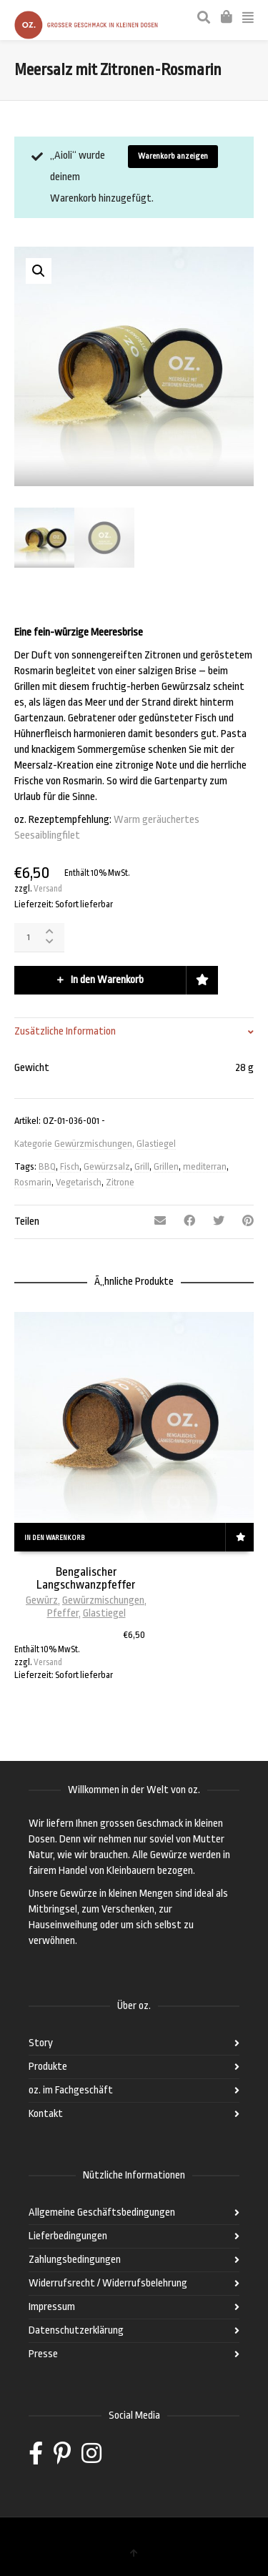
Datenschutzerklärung (76, 2330)
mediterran (205, 1166)
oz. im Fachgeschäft (71, 2090)
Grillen (166, 1166)
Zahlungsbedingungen (75, 2260)
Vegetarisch (78, 1182)
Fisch (69, 1166)
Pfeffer (63, 1613)
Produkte (48, 2067)
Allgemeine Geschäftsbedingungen (102, 2212)
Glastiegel (156, 1143)
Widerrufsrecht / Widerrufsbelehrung (108, 2283)
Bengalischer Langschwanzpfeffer (86, 1578)
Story (41, 2043)
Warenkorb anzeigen (173, 156)
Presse (43, 2354)
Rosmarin (32, 1182)
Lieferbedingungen (68, 2236)
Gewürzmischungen (93, 1143)
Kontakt (46, 2114)
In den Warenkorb (107, 980)
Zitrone (120, 1182)
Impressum (52, 2307)
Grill (141, 1166)
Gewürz (42, 1600)
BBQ (47, 1166)
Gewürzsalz (107, 1166)
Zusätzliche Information (65, 1031)
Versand (48, 889)
